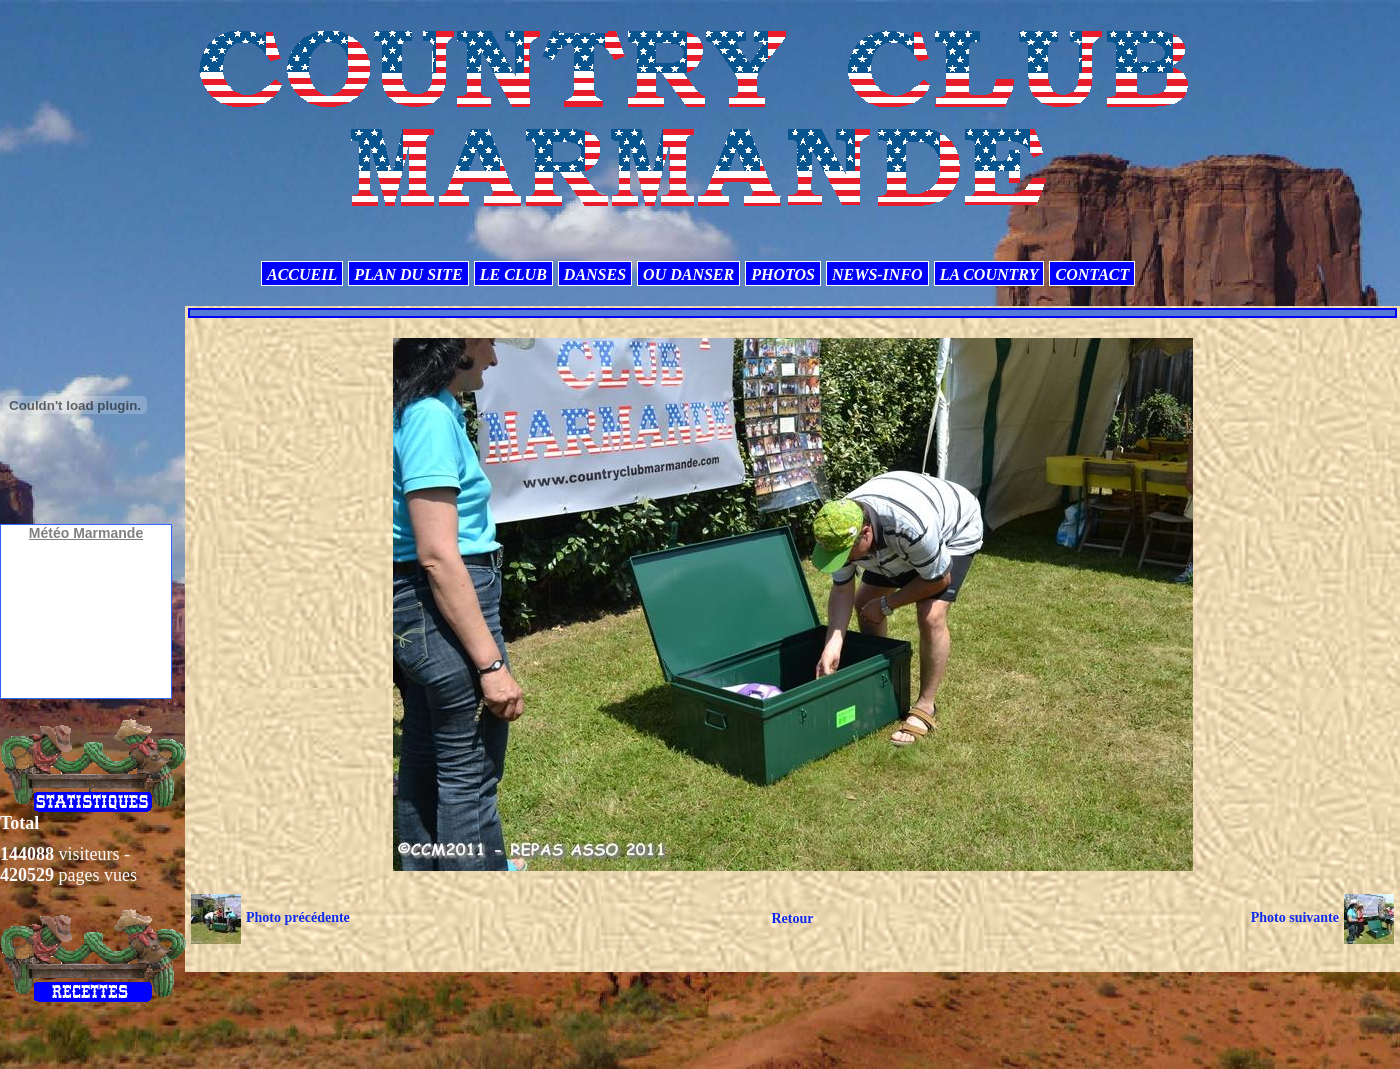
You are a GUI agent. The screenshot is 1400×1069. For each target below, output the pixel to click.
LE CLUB (513, 274)
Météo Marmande (86, 533)
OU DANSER (688, 274)
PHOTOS (783, 274)
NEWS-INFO (877, 274)
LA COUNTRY (989, 274)
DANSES (595, 274)
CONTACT (1092, 274)
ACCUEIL (302, 274)
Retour (792, 918)
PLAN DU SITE (408, 274)
